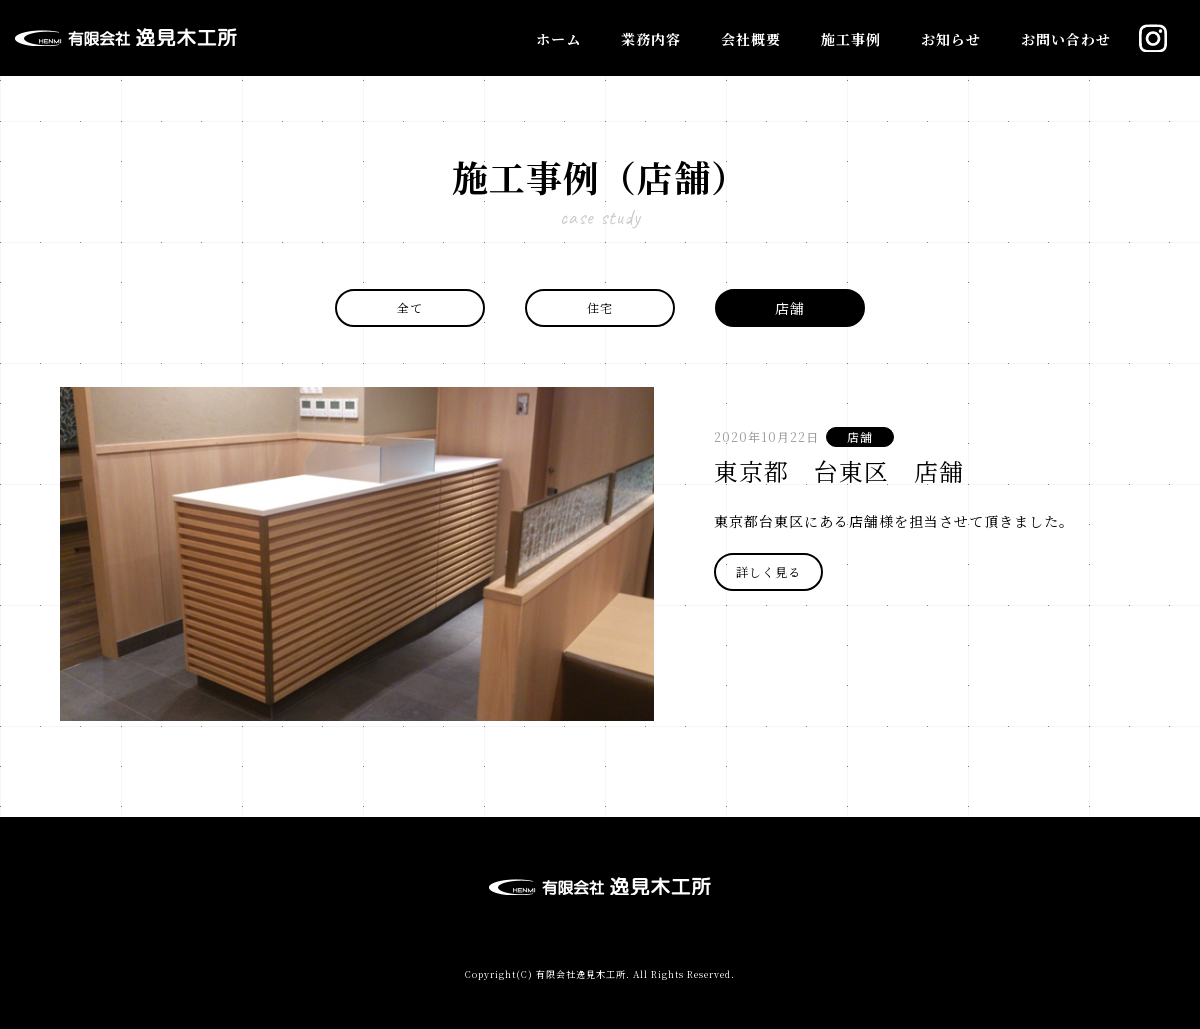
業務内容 (651, 39)
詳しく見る (768, 573)
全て (410, 307)
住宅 (600, 307)
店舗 (790, 308)
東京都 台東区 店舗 (839, 472)
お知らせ (951, 39)
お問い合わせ (1066, 39)
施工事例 (851, 39)
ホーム (558, 39)
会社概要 (751, 39)
